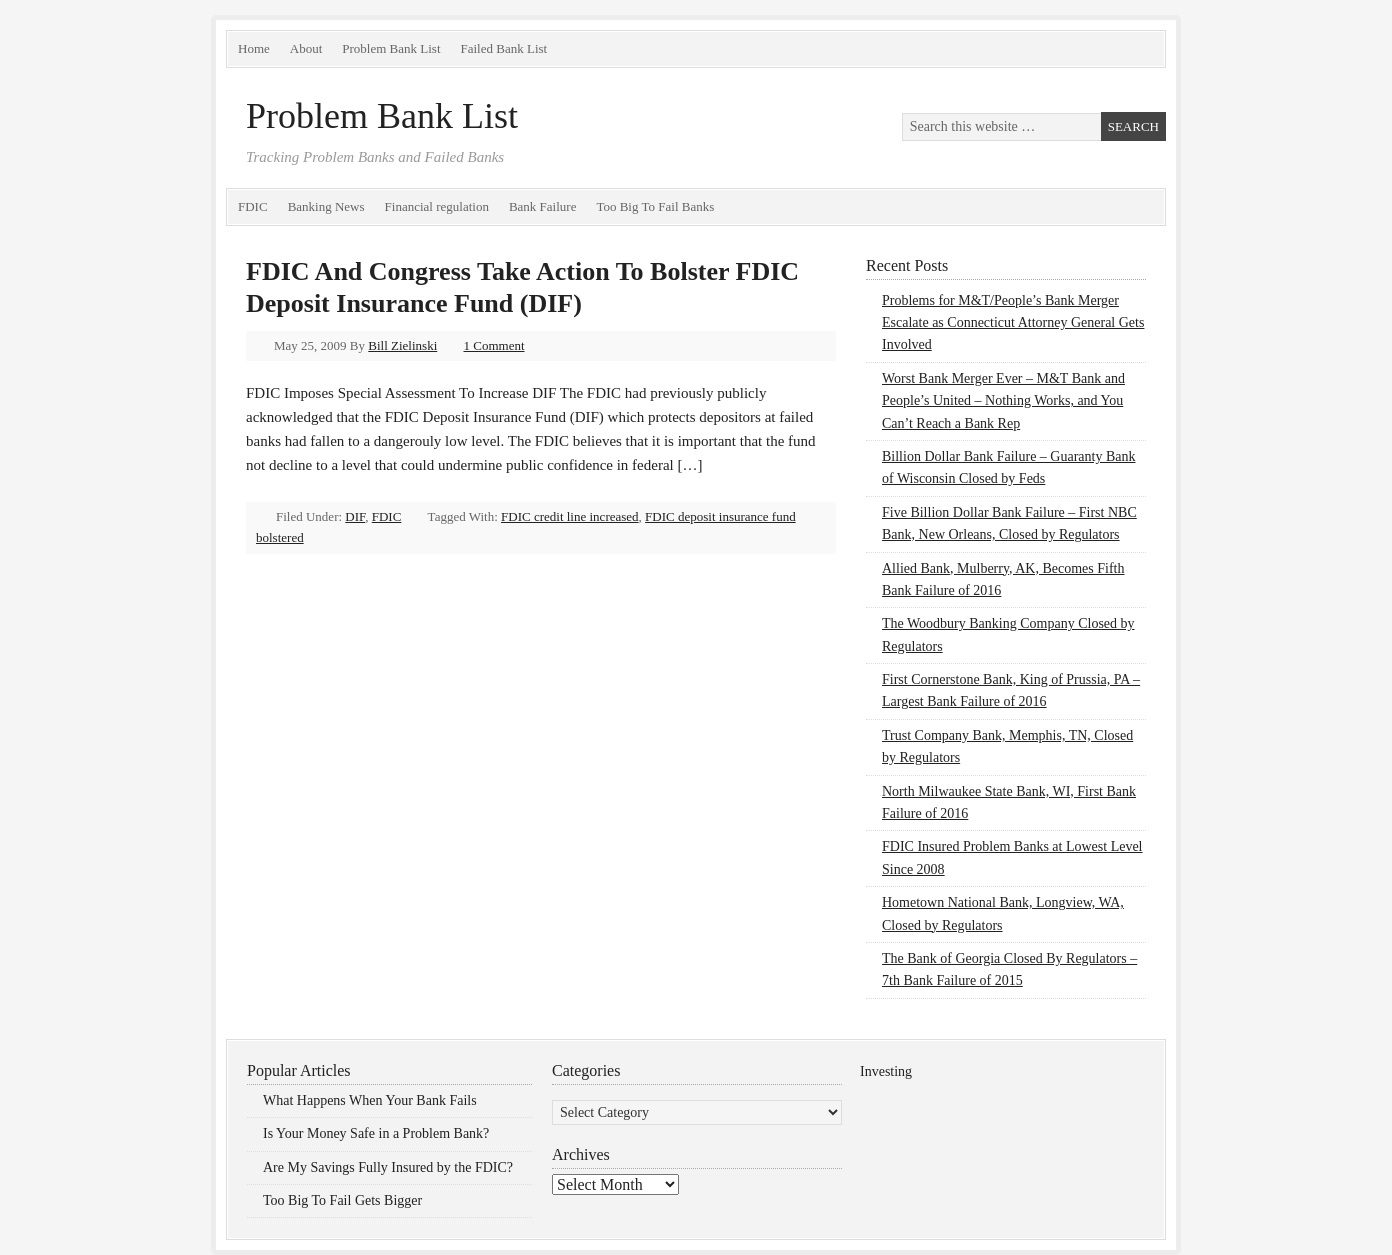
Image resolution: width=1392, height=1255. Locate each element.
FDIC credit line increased (570, 516)
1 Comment (494, 345)
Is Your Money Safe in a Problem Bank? (376, 1133)
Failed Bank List (504, 48)
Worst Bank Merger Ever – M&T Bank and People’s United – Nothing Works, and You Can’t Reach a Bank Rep (1003, 401)
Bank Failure (543, 206)
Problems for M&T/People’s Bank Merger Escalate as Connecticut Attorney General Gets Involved (1013, 323)
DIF (355, 516)
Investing (886, 1071)
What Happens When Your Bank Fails (370, 1100)
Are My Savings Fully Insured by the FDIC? (388, 1167)
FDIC (253, 206)
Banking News (326, 206)
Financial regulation (437, 206)
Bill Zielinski (402, 345)
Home (254, 48)
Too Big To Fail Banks (655, 206)
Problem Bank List (391, 48)
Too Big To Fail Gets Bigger (342, 1200)
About (306, 48)
